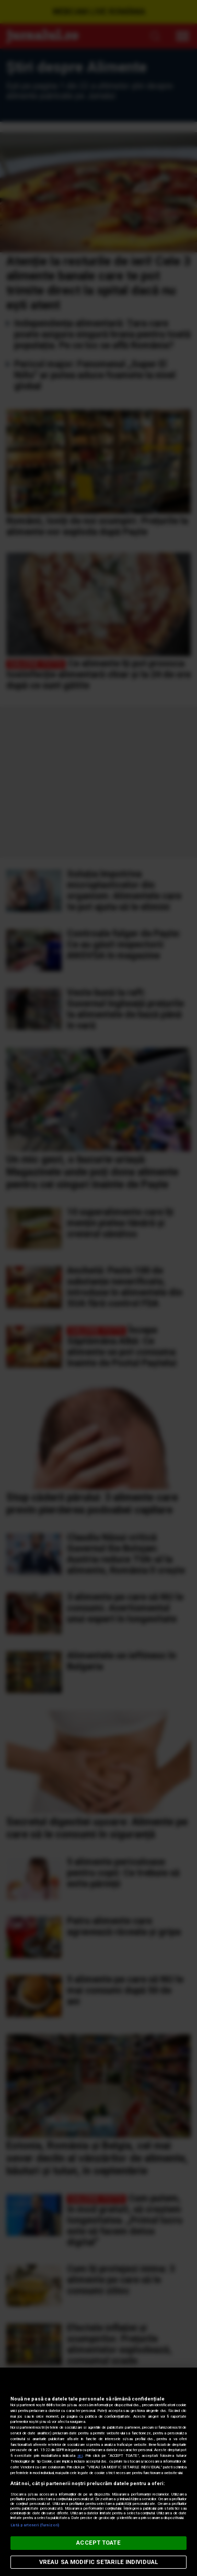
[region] (98, 2472)
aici (80, 2455)
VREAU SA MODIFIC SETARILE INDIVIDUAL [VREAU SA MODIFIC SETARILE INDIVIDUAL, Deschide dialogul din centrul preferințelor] (98, 2562)
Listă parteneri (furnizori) (34, 2525)
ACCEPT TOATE (98, 2542)
